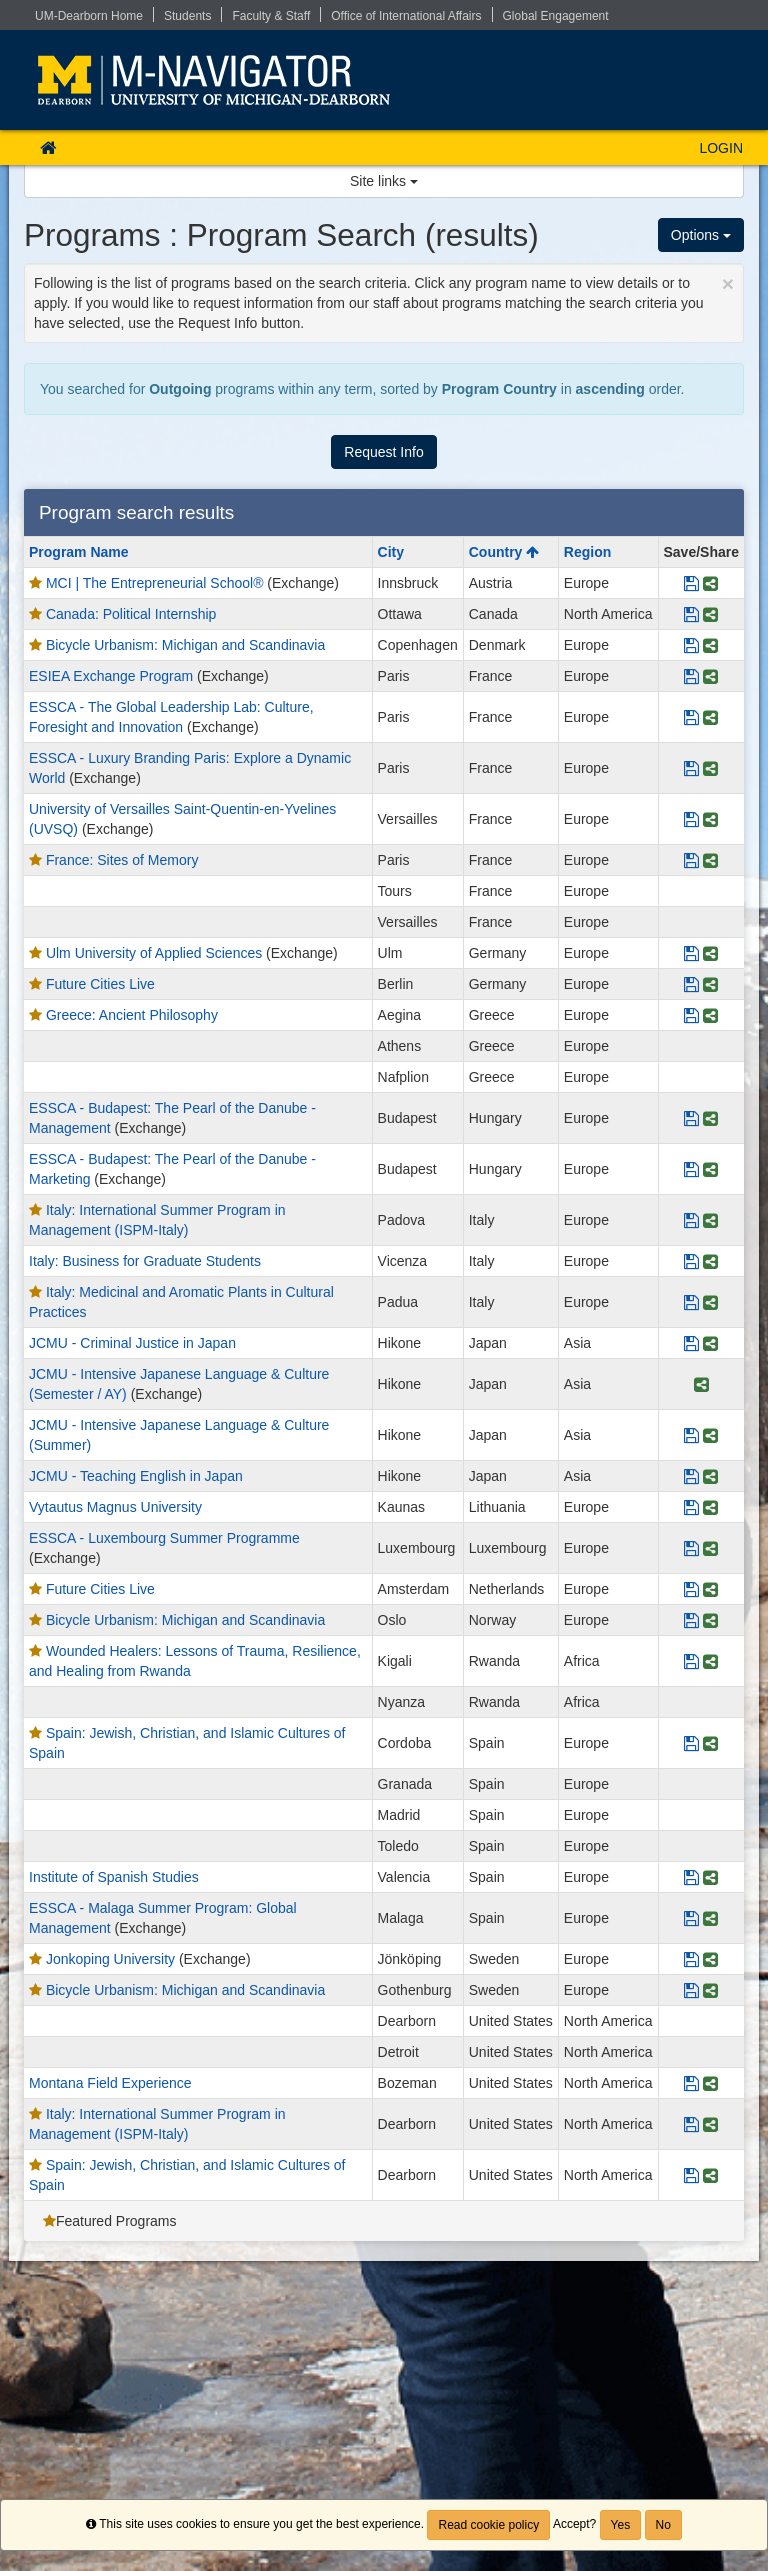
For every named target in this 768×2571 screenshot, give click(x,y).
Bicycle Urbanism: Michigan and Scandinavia (185, 645)
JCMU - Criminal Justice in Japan (132, 1343)
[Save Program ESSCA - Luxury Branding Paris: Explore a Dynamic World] (691, 768)
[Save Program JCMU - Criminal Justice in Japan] (691, 1343)
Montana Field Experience (110, 2083)
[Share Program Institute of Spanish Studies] (710, 1877)
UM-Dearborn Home (89, 16)
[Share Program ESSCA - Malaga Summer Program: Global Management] (710, 1918)
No (663, 2525)
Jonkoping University (110, 1959)
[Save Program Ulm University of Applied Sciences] (691, 953)
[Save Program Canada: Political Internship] (691, 614)
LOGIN (721, 148)
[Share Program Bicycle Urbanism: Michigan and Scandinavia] (710, 645)
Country (504, 552)
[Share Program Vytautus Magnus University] (710, 1507)
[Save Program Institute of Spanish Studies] (691, 1877)
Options (701, 235)
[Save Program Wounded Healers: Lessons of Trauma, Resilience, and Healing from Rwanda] (691, 1661)
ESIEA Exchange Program (111, 676)
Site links (384, 181)
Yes (621, 2525)
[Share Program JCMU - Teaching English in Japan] (710, 1476)
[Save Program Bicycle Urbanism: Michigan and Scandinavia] (691, 645)
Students (187, 16)
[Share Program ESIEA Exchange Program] (710, 676)
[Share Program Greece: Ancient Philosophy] (710, 1015)
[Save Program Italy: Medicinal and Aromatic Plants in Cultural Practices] (691, 1302)
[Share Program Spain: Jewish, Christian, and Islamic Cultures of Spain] (710, 1743)
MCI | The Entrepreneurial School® (155, 583)
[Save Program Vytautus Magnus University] (691, 1507)
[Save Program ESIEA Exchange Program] (691, 676)
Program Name (79, 552)
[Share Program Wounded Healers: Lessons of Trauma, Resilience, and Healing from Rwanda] (710, 1661)
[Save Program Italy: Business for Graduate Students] (691, 1261)
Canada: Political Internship (131, 614)
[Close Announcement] (728, 283)
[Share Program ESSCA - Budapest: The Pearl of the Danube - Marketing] (710, 1169)
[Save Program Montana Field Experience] (691, 2083)
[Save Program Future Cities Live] (691, 984)
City (391, 552)
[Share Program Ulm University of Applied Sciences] (710, 953)
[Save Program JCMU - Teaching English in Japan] (691, 1476)
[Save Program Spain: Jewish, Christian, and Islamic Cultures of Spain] (691, 1743)
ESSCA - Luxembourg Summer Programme (164, 1538)
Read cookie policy (488, 2525)
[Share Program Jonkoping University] (710, 1959)
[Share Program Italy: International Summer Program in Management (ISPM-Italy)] (710, 1220)
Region (587, 552)
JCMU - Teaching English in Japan (136, 1476)
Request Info (383, 452)
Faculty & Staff (271, 16)
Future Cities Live (100, 984)
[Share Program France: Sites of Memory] (710, 860)
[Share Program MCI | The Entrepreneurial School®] (710, 583)
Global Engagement (556, 16)
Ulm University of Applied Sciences (154, 953)
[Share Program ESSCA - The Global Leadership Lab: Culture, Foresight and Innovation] (710, 717)
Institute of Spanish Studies (114, 1877)
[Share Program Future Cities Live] (710, 984)
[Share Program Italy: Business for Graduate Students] (710, 1261)
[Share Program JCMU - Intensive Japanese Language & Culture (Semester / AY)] (701, 1384)
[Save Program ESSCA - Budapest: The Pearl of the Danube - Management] (691, 1118)
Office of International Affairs (406, 16)
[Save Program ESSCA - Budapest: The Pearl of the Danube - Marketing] (691, 1169)
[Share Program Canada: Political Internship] (710, 614)
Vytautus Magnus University (115, 1507)
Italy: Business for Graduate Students (145, 1261)
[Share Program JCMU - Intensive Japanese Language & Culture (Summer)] (710, 1435)
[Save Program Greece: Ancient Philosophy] (691, 1015)
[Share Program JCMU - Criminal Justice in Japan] (710, 1343)
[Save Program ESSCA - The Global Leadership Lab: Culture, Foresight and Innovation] (691, 717)
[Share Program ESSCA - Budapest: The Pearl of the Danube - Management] (710, 1118)
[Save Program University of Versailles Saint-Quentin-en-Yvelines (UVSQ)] (691, 819)
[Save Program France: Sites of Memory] (691, 860)
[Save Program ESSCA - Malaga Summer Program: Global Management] (691, 1918)
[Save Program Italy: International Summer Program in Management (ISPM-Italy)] (691, 1220)
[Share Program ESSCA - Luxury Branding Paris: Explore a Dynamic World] (710, 768)
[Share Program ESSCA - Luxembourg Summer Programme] (710, 1548)
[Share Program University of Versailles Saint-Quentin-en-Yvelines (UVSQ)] (710, 819)
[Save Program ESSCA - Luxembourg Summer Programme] (691, 1548)
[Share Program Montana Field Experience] (710, 2083)
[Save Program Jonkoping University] (691, 1959)
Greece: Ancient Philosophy (132, 1015)
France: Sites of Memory (122, 860)
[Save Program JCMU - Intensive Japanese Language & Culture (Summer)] (691, 1435)
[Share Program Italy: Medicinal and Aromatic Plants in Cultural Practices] (710, 1302)
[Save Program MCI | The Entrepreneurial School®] (691, 583)
